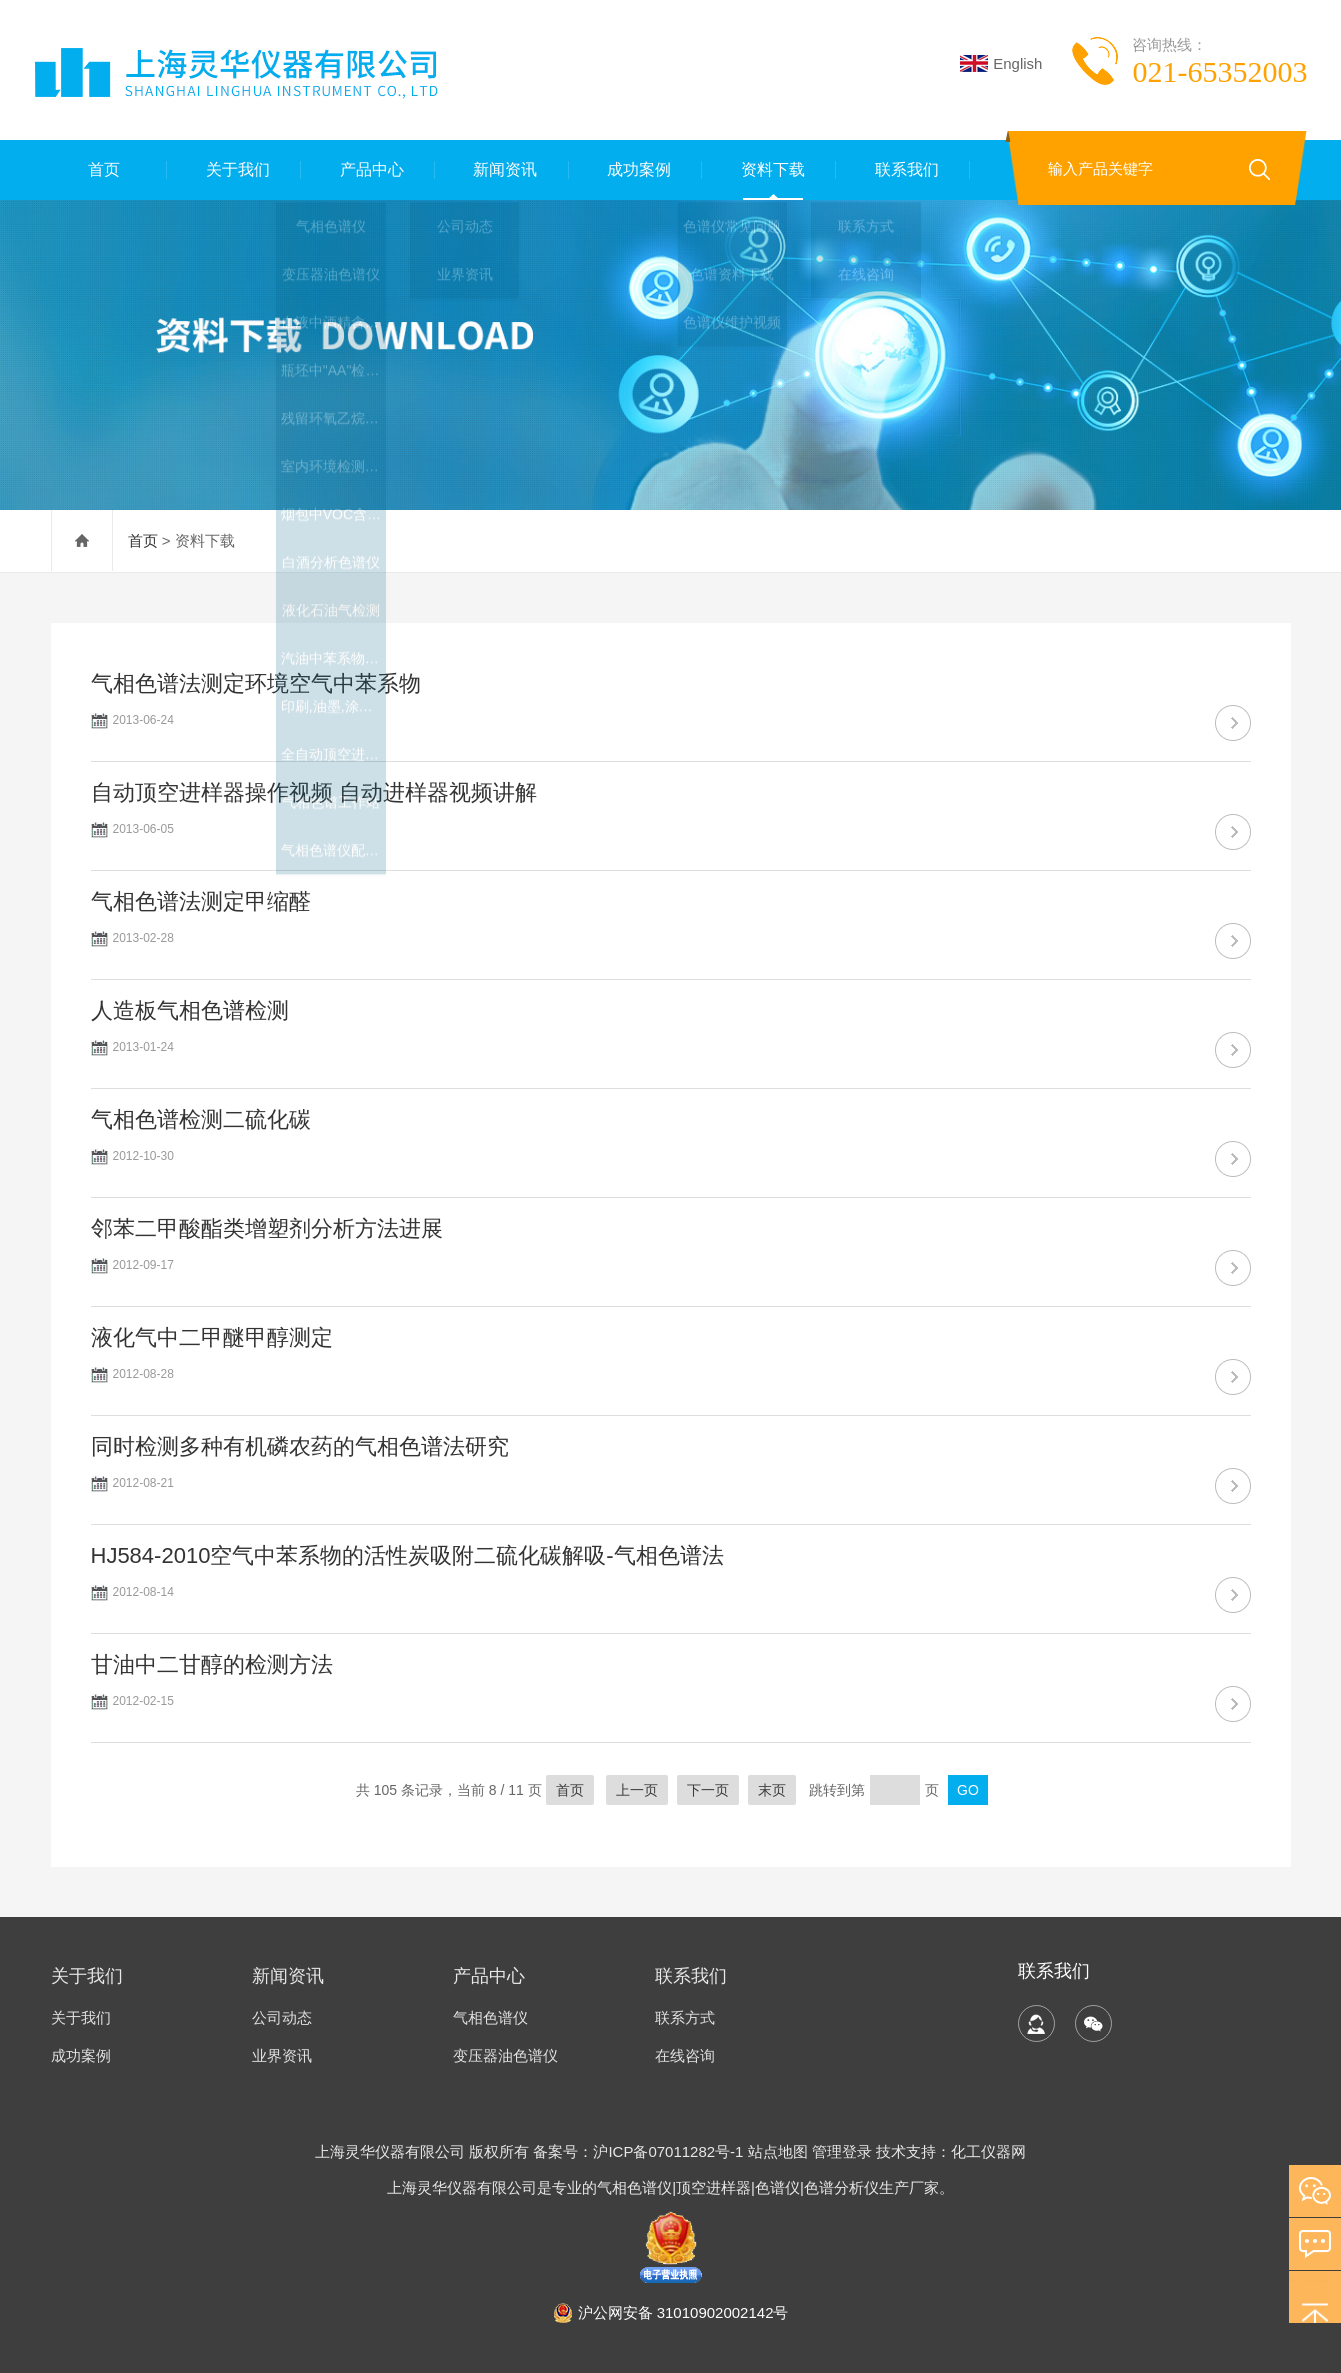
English (1001, 63)
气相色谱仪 (490, 2017)
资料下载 (769, 169)
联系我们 (903, 169)
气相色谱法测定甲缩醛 (201, 901)
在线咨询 (685, 2055)
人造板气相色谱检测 (190, 1010)
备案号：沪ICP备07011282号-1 (640, 2151)
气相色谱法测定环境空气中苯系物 (256, 683)
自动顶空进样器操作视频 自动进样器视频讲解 (314, 792)
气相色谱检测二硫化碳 (201, 1119)
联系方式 (685, 2017)
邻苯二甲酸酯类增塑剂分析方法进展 (267, 1228)
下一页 (708, 1790)
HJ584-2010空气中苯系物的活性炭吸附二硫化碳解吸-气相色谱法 (407, 1555)
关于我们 (234, 169)
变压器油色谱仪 (505, 2055)
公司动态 (282, 2017)
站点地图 (778, 2151)
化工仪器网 (988, 2151)
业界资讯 (282, 2055)
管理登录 (842, 2151)
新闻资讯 (502, 169)
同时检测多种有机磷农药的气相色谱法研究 (300, 1446)
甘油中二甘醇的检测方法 (212, 1664)
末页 (772, 1790)
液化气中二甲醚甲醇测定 (212, 1337)
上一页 (637, 1790)
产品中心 (368, 169)
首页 (100, 169)
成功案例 (635, 169)
